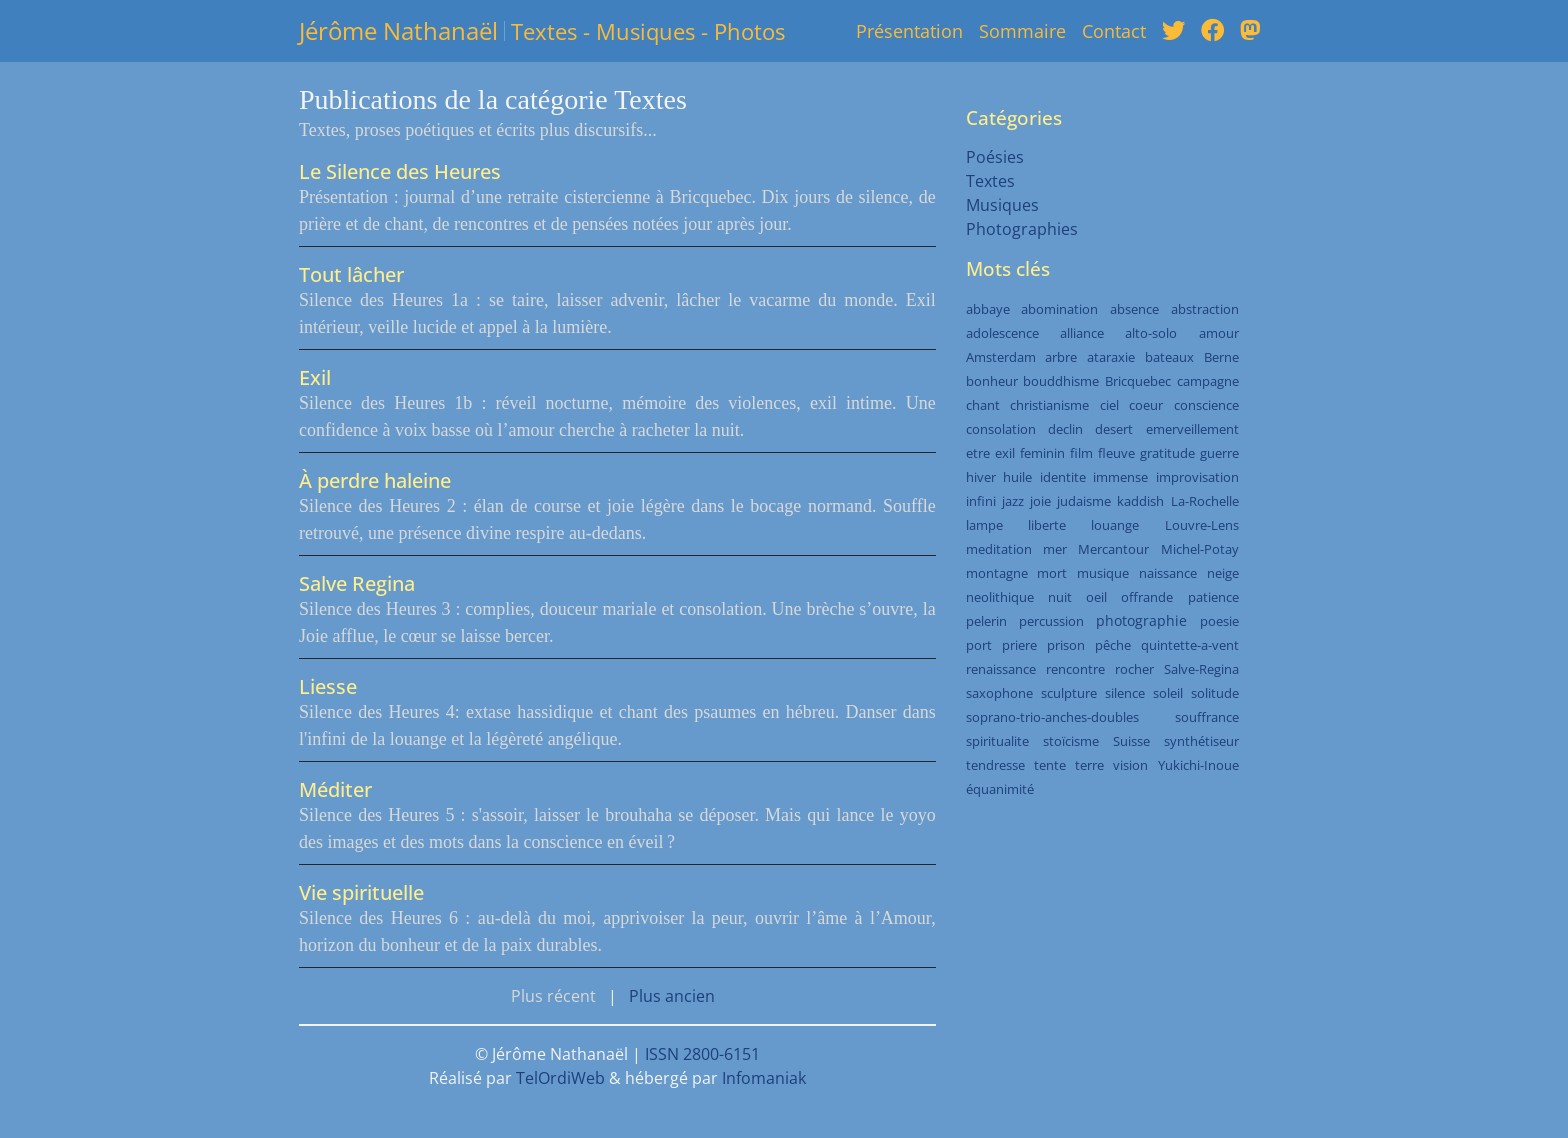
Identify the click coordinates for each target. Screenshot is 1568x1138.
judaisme (1084, 501)
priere (1019, 645)
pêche (1113, 645)
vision (1130, 765)
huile (1017, 477)
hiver (981, 477)
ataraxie (1111, 357)
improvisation (1197, 477)
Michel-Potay (1200, 549)
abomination (1059, 309)
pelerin (986, 621)
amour (1219, 333)
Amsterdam (1001, 357)
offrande (1147, 597)
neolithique (1000, 597)
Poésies (995, 157)
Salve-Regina (1201, 669)
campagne (1208, 381)
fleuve (1116, 453)
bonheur (992, 381)
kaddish (1140, 501)
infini (981, 501)
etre (978, 453)
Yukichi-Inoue (1198, 765)
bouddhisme (1061, 381)
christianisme (1049, 405)
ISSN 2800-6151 (702, 1054)
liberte (1047, 525)
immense (1120, 477)
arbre (1061, 357)
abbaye (988, 309)
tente (1050, 765)
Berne (1221, 357)
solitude (1215, 693)
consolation (1001, 429)
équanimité (1000, 789)
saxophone (999, 693)
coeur (1146, 405)
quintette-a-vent (1190, 645)
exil (1005, 453)
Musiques (1002, 205)
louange (1115, 525)
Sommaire (1022, 31)
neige (1223, 573)
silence (1125, 693)
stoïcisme (1071, 741)
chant (983, 405)
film (1081, 453)
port (979, 645)
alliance (1082, 333)
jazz (1013, 501)
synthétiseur (1201, 741)
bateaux (1169, 357)
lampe (984, 525)
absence (1134, 309)
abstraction (1205, 309)
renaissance (1001, 669)
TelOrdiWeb (560, 1078)
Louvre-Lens (1202, 525)
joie (1040, 501)
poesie (1219, 621)
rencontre (1075, 669)
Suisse (1131, 741)
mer (1055, 549)
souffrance (1207, 717)
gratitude (1167, 453)
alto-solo (1151, 333)
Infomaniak (764, 1078)
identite (1063, 477)
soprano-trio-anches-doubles (1052, 717)
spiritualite (997, 741)
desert (1114, 429)
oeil (1096, 597)
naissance (1168, 573)
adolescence (1002, 333)
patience (1213, 597)
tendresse (995, 765)
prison (1066, 645)
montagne (997, 573)
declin (1065, 429)
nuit (1060, 597)
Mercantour (1113, 549)
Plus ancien (672, 996)
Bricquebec (1138, 381)
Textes (990, 181)
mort (1052, 573)
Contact (1114, 31)
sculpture (1069, 693)
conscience (1206, 405)
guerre (1219, 453)
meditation (999, 549)
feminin (1042, 453)
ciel (1109, 405)
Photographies (1022, 229)
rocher (1134, 669)
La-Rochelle (1205, 501)
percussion (1051, 621)
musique (1103, 573)
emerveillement (1192, 429)
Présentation (909, 31)
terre (1089, 765)
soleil (1168, 693)
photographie (1141, 620)
